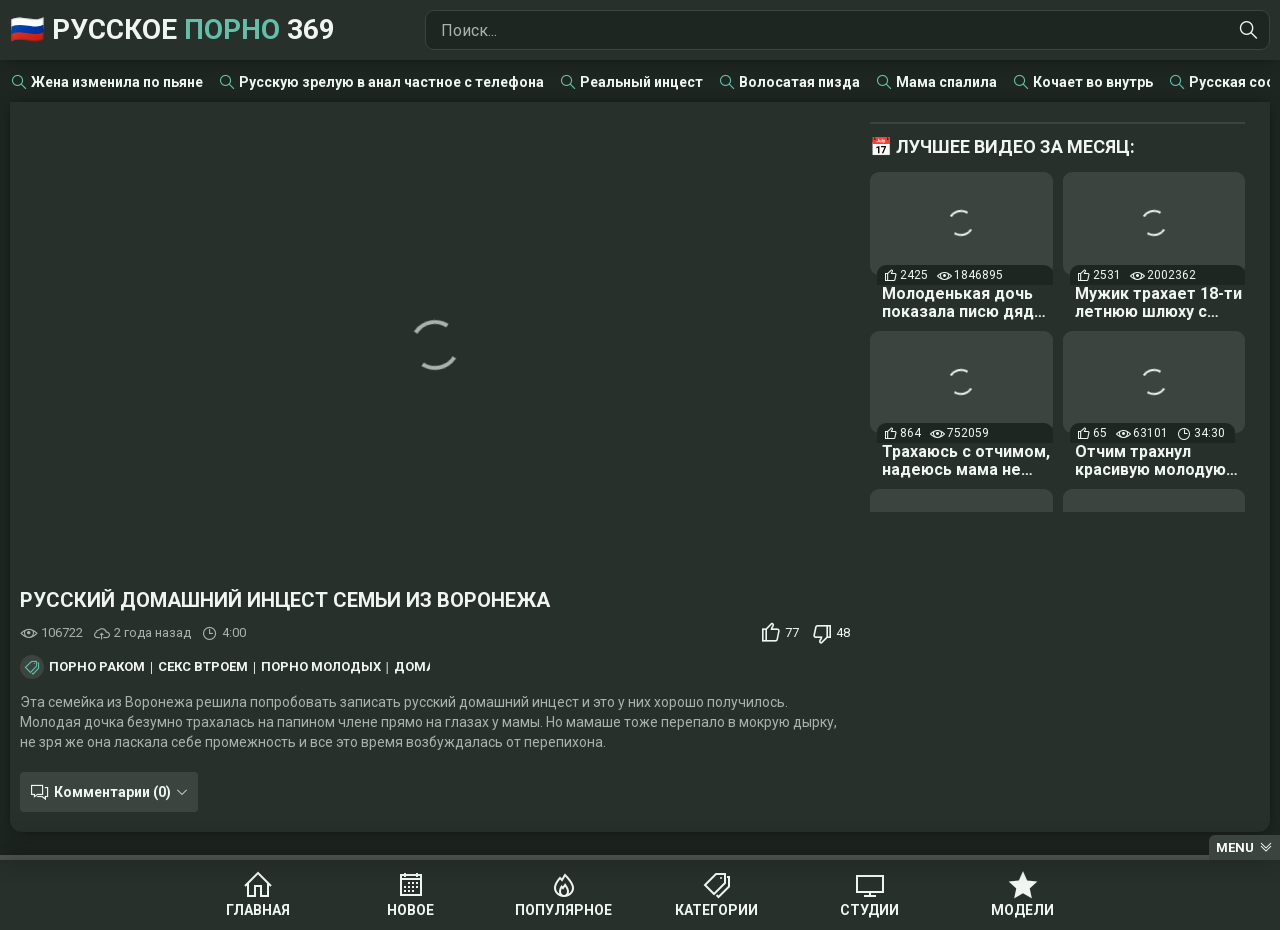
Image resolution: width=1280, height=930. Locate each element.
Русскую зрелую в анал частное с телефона (391, 82)
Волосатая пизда (799, 82)
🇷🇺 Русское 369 (172, 29)
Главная (258, 910)
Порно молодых (321, 667)
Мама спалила (946, 82)
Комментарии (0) (112, 792)
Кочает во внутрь (1093, 82)
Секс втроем (203, 667)
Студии (869, 910)
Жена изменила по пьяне (117, 82)
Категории (716, 910)
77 (792, 632)
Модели (1022, 910)
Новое (410, 910)
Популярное (563, 910)
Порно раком (97, 667)
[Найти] (1249, 30)
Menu (1235, 847)
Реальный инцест (641, 82)
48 (843, 632)
